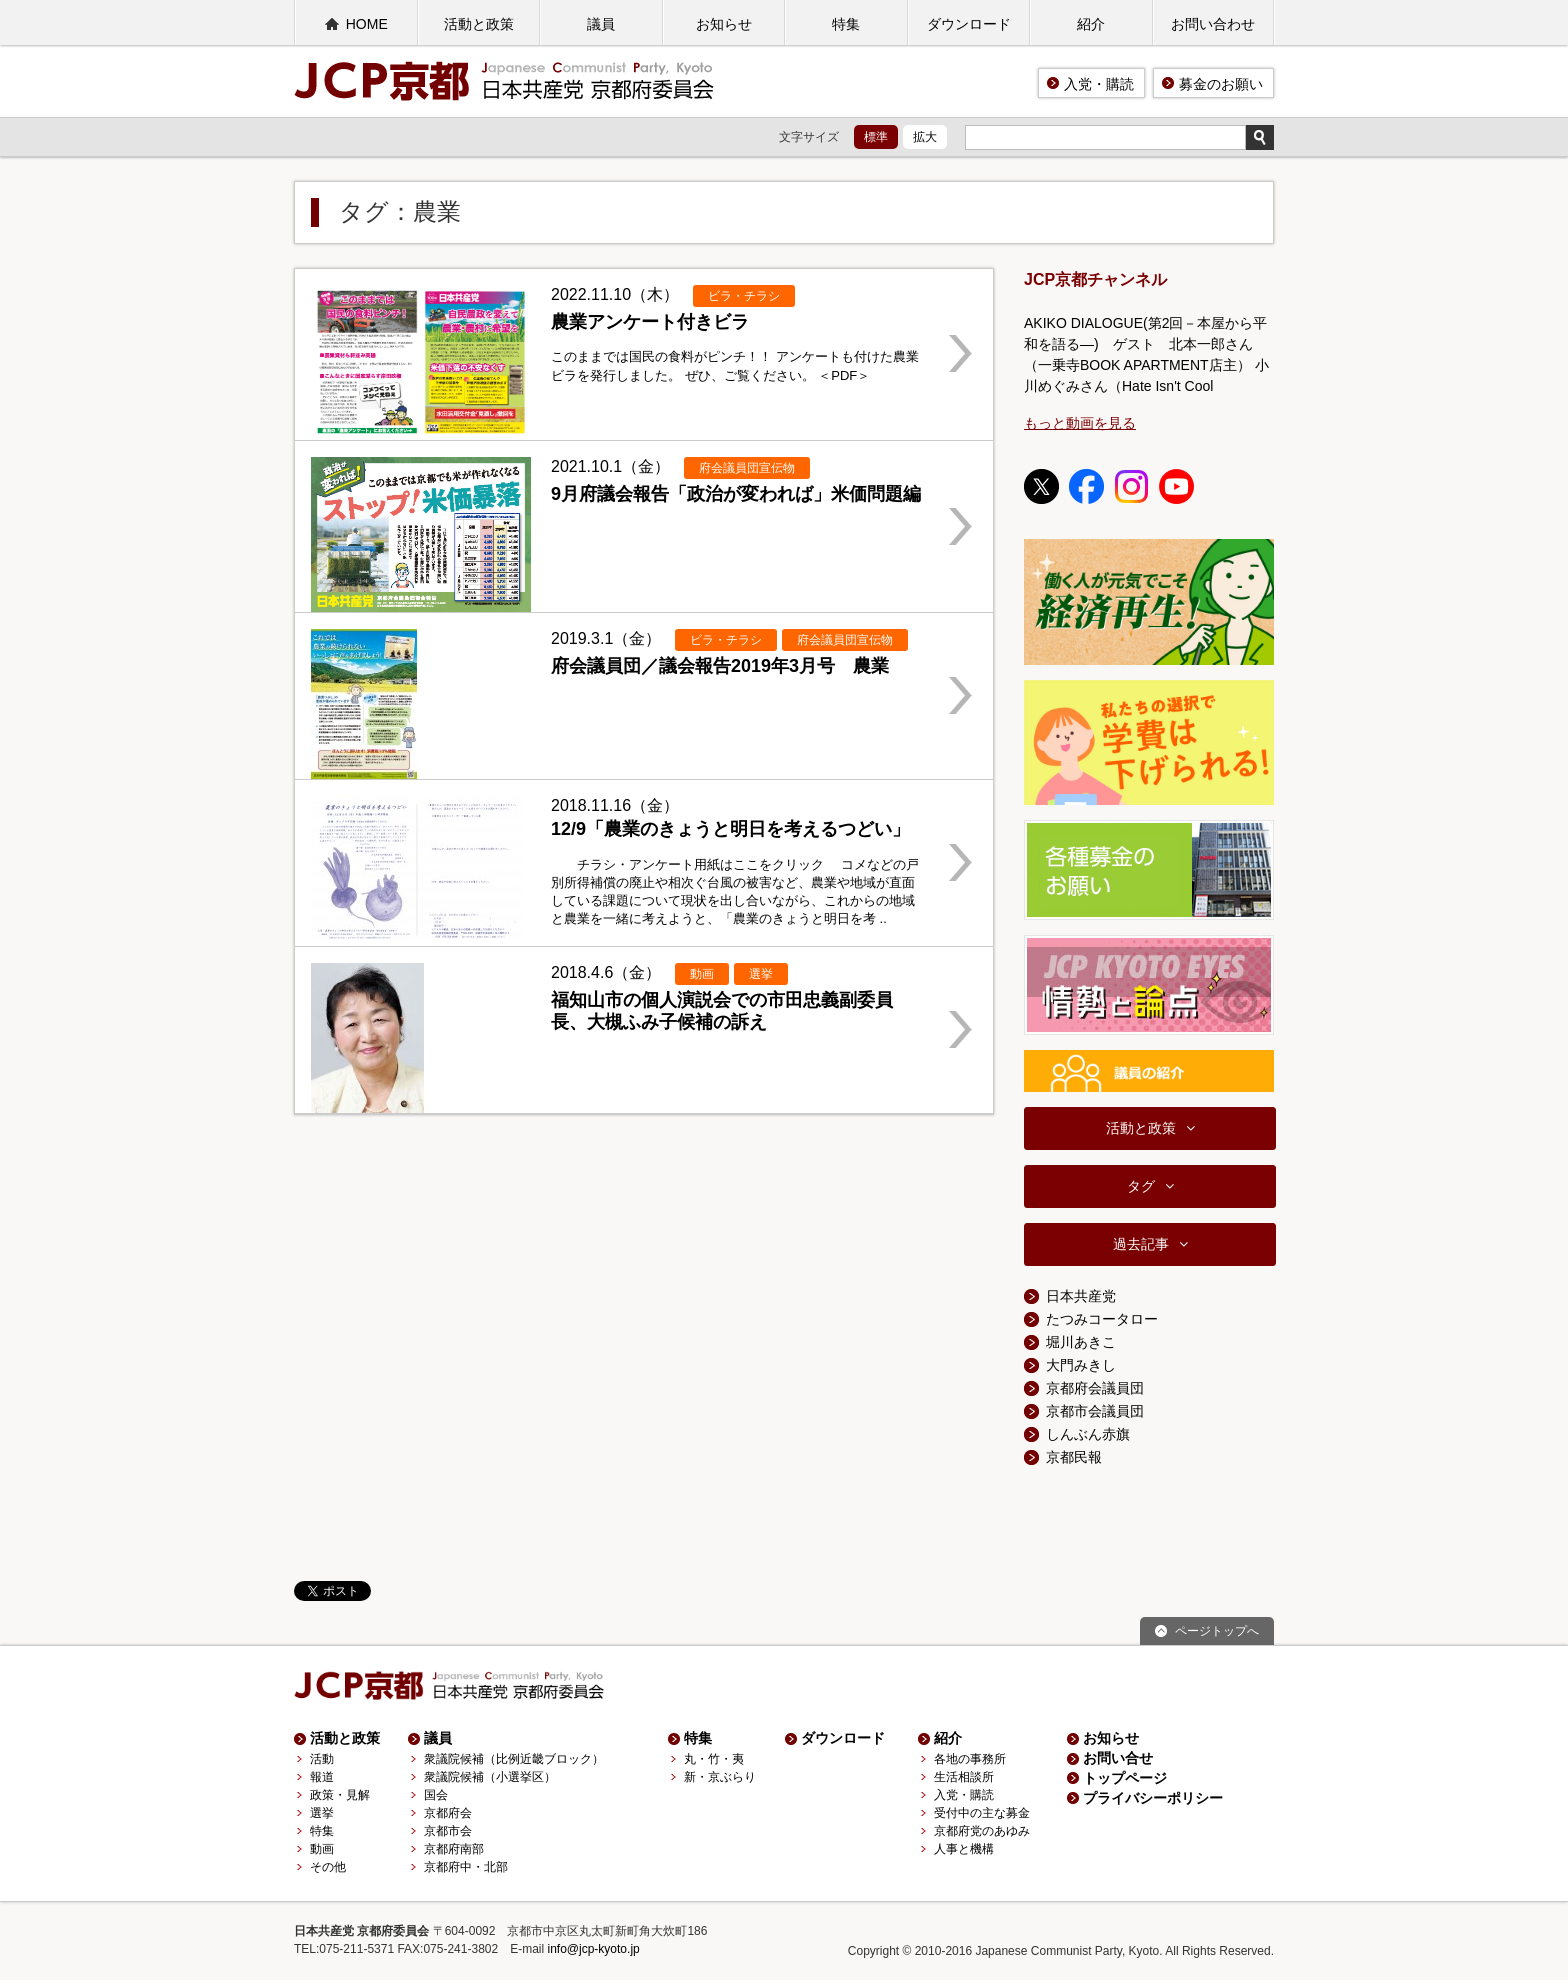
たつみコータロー (1102, 1319)
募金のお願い (1221, 84)
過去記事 (1141, 1244)
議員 (601, 24)
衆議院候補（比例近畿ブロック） (514, 1759)
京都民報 (1074, 1457)
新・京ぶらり (720, 1777)
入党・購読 (1099, 84)
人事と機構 (964, 1849)
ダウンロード (969, 24)
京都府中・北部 (466, 1867)
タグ (1141, 1186)
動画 (322, 1849)
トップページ (1125, 1778)
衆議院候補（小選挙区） (490, 1777)
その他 (328, 1867)
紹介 (1091, 24)
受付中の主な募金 (982, 1813)
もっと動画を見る (1080, 423)
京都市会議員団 (1095, 1411)
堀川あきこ (1081, 1342)
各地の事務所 (970, 1759)
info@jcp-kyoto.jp (594, 1949)
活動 (322, 1759)
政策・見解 (340, 1795)
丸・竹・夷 (714, 1759)
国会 (436, 1795)
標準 (876, 137)
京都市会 (448, 1831)
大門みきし (1081, 1365)
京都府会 (448, 1813)
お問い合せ (1118, 1758)
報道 (322, 1777)
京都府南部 (454, 1849)
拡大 (925, 137)
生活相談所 (964, 1777)
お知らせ (724, 24)
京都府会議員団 (1095, 1388)
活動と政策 (479, 24)
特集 (846, 24)
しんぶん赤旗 (1088, 1434)
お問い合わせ (1213, 24)
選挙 (322, 1813)
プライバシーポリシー (1153, 1798)
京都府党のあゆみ (982, 1831)
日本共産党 (1081, 1296)
